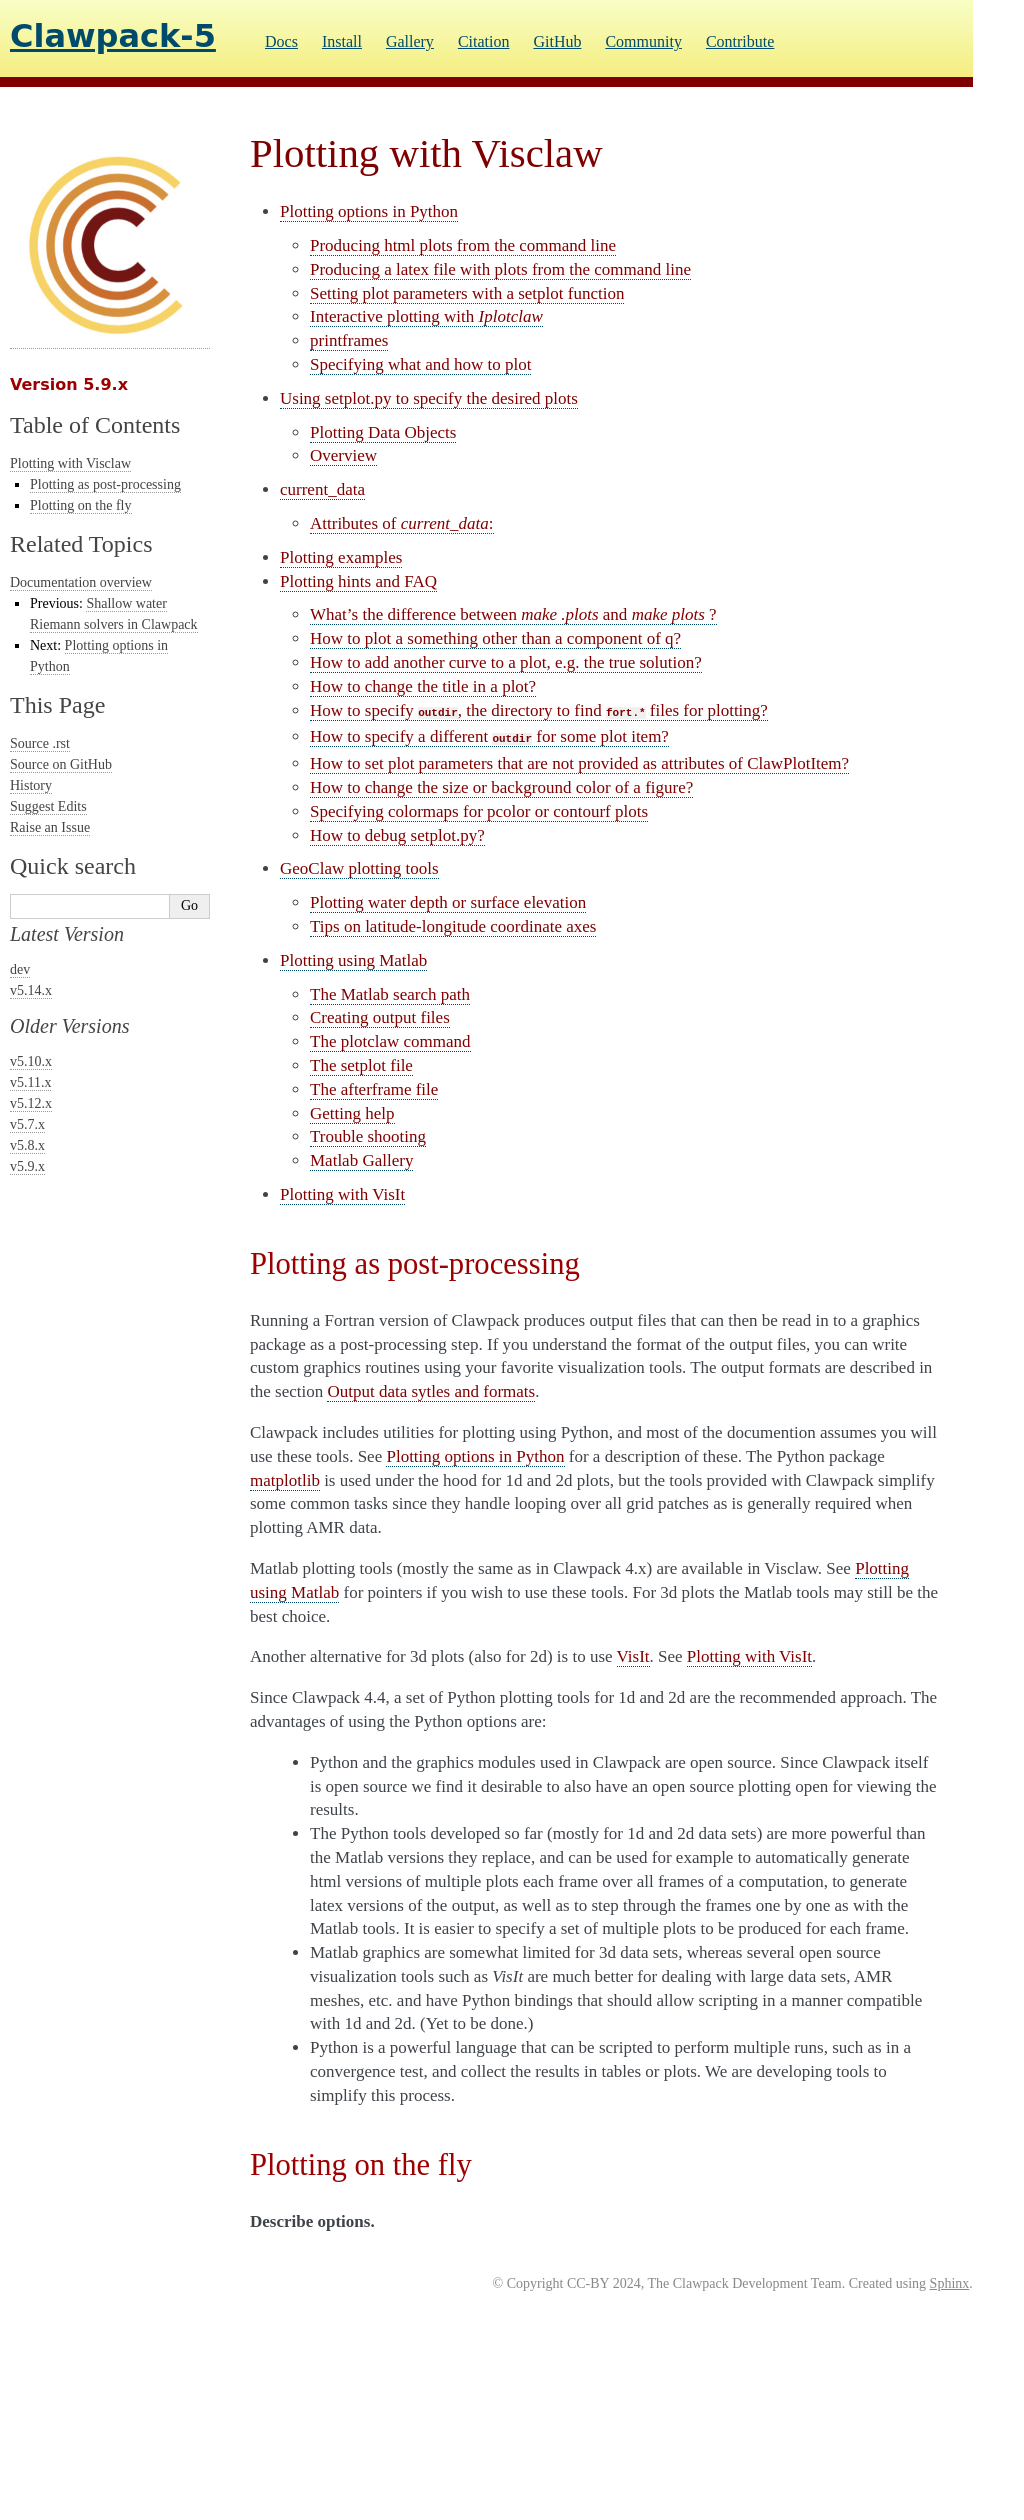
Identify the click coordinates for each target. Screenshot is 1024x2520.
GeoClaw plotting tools (359, 868)
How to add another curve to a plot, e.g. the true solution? (506, 662)
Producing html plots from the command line (463, 245)
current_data (322, 489)
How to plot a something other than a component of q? (495, 638)
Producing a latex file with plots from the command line (500, 269)
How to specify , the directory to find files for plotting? (539, 710)
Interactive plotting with (426, 316)
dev (20, 969)
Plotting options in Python (369, 211)
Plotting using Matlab (353, 960)
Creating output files (380, 1017)
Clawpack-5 (113, 36)
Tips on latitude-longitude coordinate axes (453, 926)
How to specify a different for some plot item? (489, 736)
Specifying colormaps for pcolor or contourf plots (479, 811)
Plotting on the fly (81, 505)
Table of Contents (95, 425)
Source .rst (40, 743)
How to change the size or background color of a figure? (501, 787)
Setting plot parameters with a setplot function (467, 293)
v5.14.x (31, 990)
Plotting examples (341, 557)
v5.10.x (31, 1061)
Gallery (410, 41)
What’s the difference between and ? (513, 614)
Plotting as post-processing (105, 484)
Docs (281, 41)
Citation (484, 41)
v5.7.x (27, 1124)
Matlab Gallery (361, 1160)
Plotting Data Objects (383, 432)
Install (342, 41)
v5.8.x (27, 1145)
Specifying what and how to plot (420, 364)
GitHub (557, 41)
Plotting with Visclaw (70, 463)
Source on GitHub (61, 764)
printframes (349, 340)
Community (643, 41)
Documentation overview (81, 582)
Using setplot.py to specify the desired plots (429, 398)
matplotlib (285, 1480)
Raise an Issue (50, 827)
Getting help (352, 1113)
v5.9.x (27, 1166)
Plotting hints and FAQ (358, 581)
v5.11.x (30, 1082)
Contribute (740, 41)
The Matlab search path (390, 994)
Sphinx (950, 2283)
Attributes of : (402, 523)
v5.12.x (31, 1103)
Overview (343, 455)
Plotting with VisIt (342, 1194)
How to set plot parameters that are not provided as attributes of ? (579, 763)
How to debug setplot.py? (397, 835)
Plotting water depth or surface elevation (448, 902)
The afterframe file (374, 1089)
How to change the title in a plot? (423, 686)
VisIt (633, 1656)
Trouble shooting (368, 1136)
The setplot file (361, 1065)
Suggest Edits (48, 806)
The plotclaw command (390, 1041)
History (31, 785)
